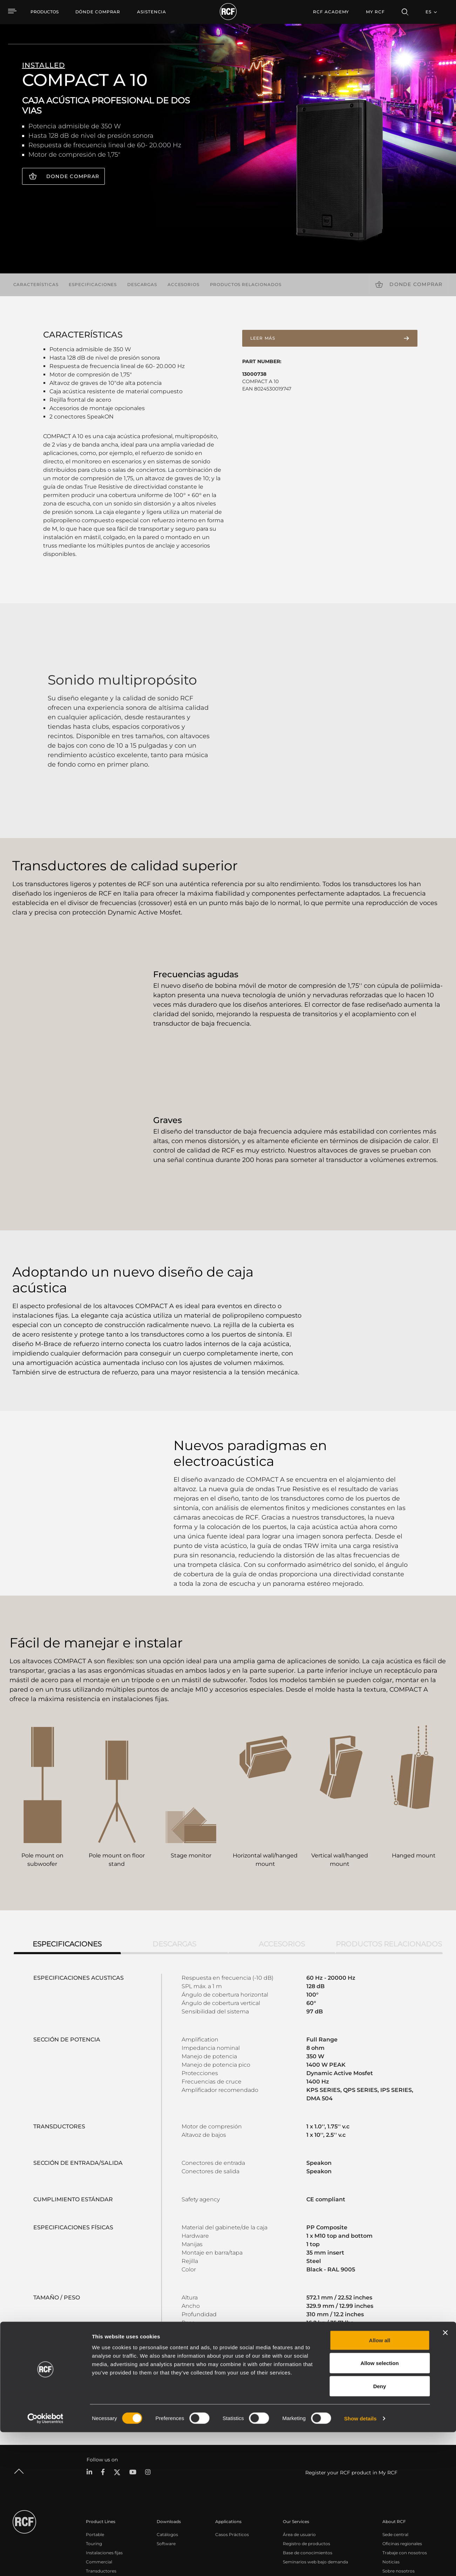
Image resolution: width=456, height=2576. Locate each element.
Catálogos (167, 2465)
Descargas (142, 284)
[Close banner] (445, 2476)
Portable (95, 2465)
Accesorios (183, 284)
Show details (360, 2562)
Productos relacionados (245, 284)
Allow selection (379, 2507)
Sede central (395, 2465)
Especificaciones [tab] (67, 1874)
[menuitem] (98, 12)
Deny (379, 2530)
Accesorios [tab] (282, 1874)
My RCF (375, 11)
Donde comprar (72, 176)
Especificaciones (93, 284)
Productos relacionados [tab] (389, 1874)
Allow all (379, 2484)
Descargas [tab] (174, 1874)
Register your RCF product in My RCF (351, 2403)
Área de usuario (299, 2465)
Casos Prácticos (232, 2465)
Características (36, 284)
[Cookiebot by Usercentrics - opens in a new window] (45, 2562)
